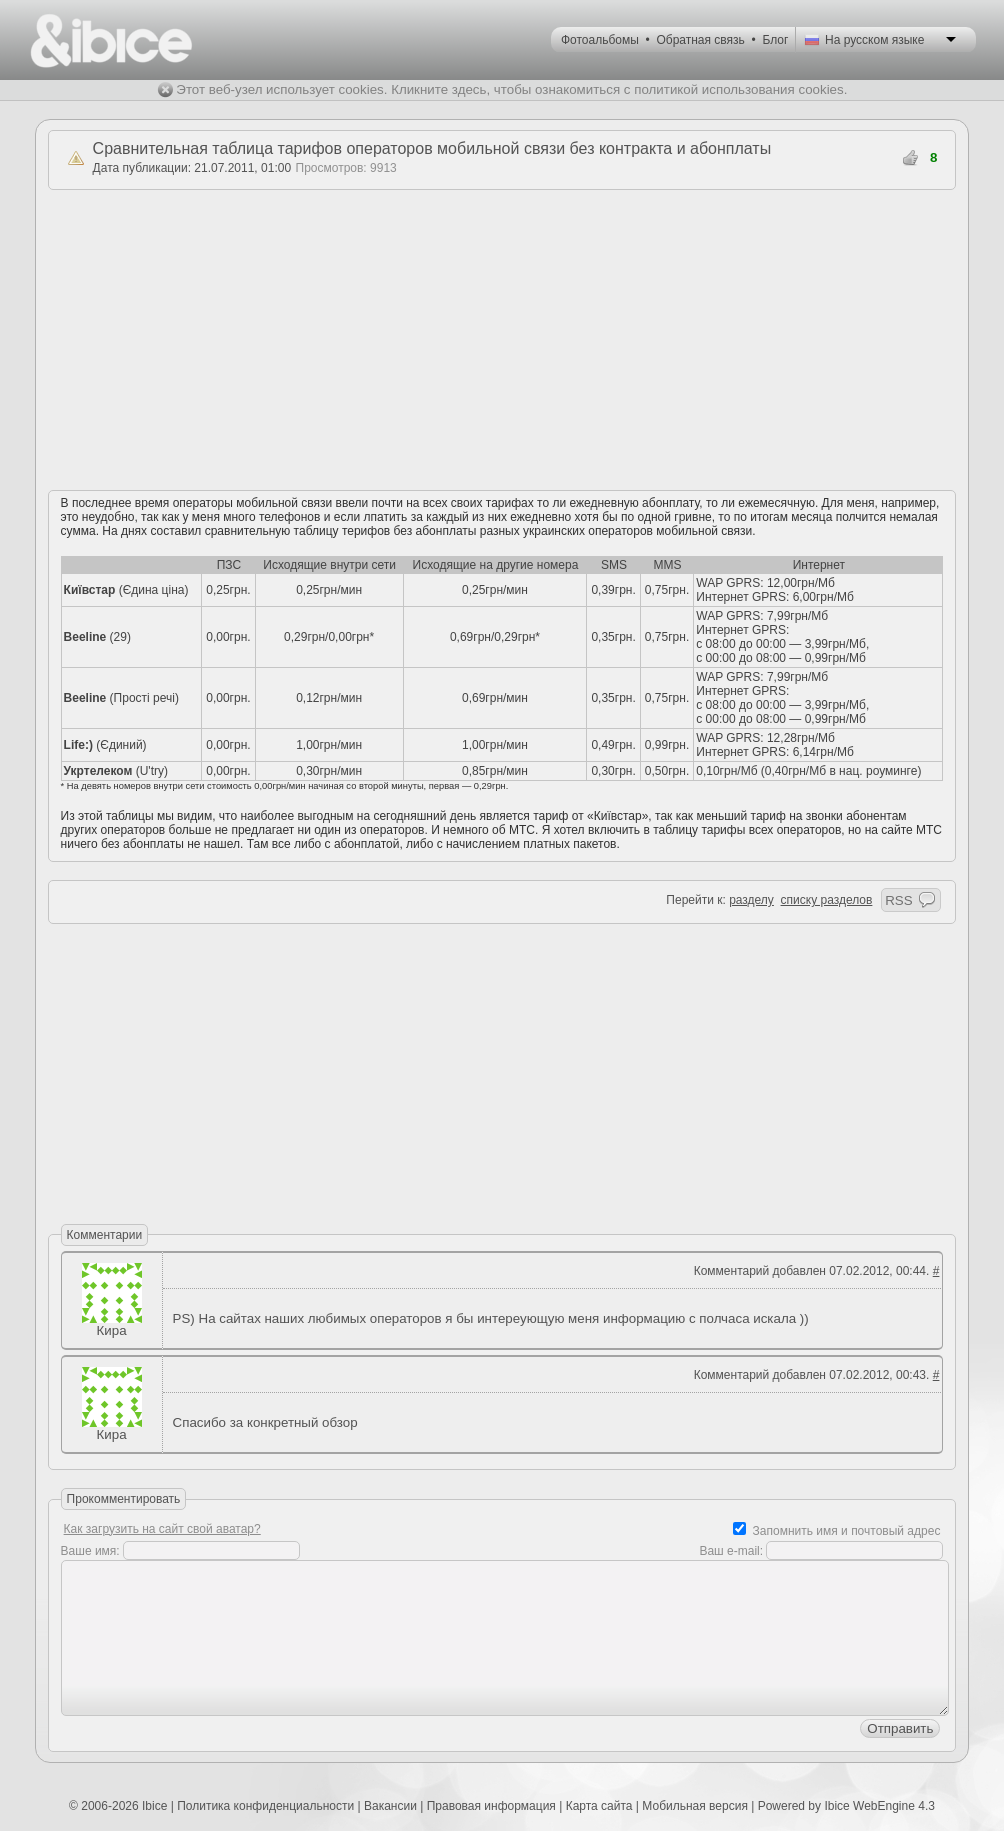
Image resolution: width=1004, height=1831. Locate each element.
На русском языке (874, 40)
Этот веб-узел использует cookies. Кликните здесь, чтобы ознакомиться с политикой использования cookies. (511, 89)
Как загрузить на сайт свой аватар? (162, 1529)
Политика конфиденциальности (265, 1806)
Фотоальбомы (600, 40)
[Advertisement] (501, 340)
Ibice (154, 1806)
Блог (775, 40)
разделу (751, 900)
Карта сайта (599, 1806)
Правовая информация (491, 1806)
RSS (898, 900)
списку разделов (827, 900)
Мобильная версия (695, 1806)
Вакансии (390, 1806)
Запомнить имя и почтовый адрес (847, 1531)
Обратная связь (700, 40)
